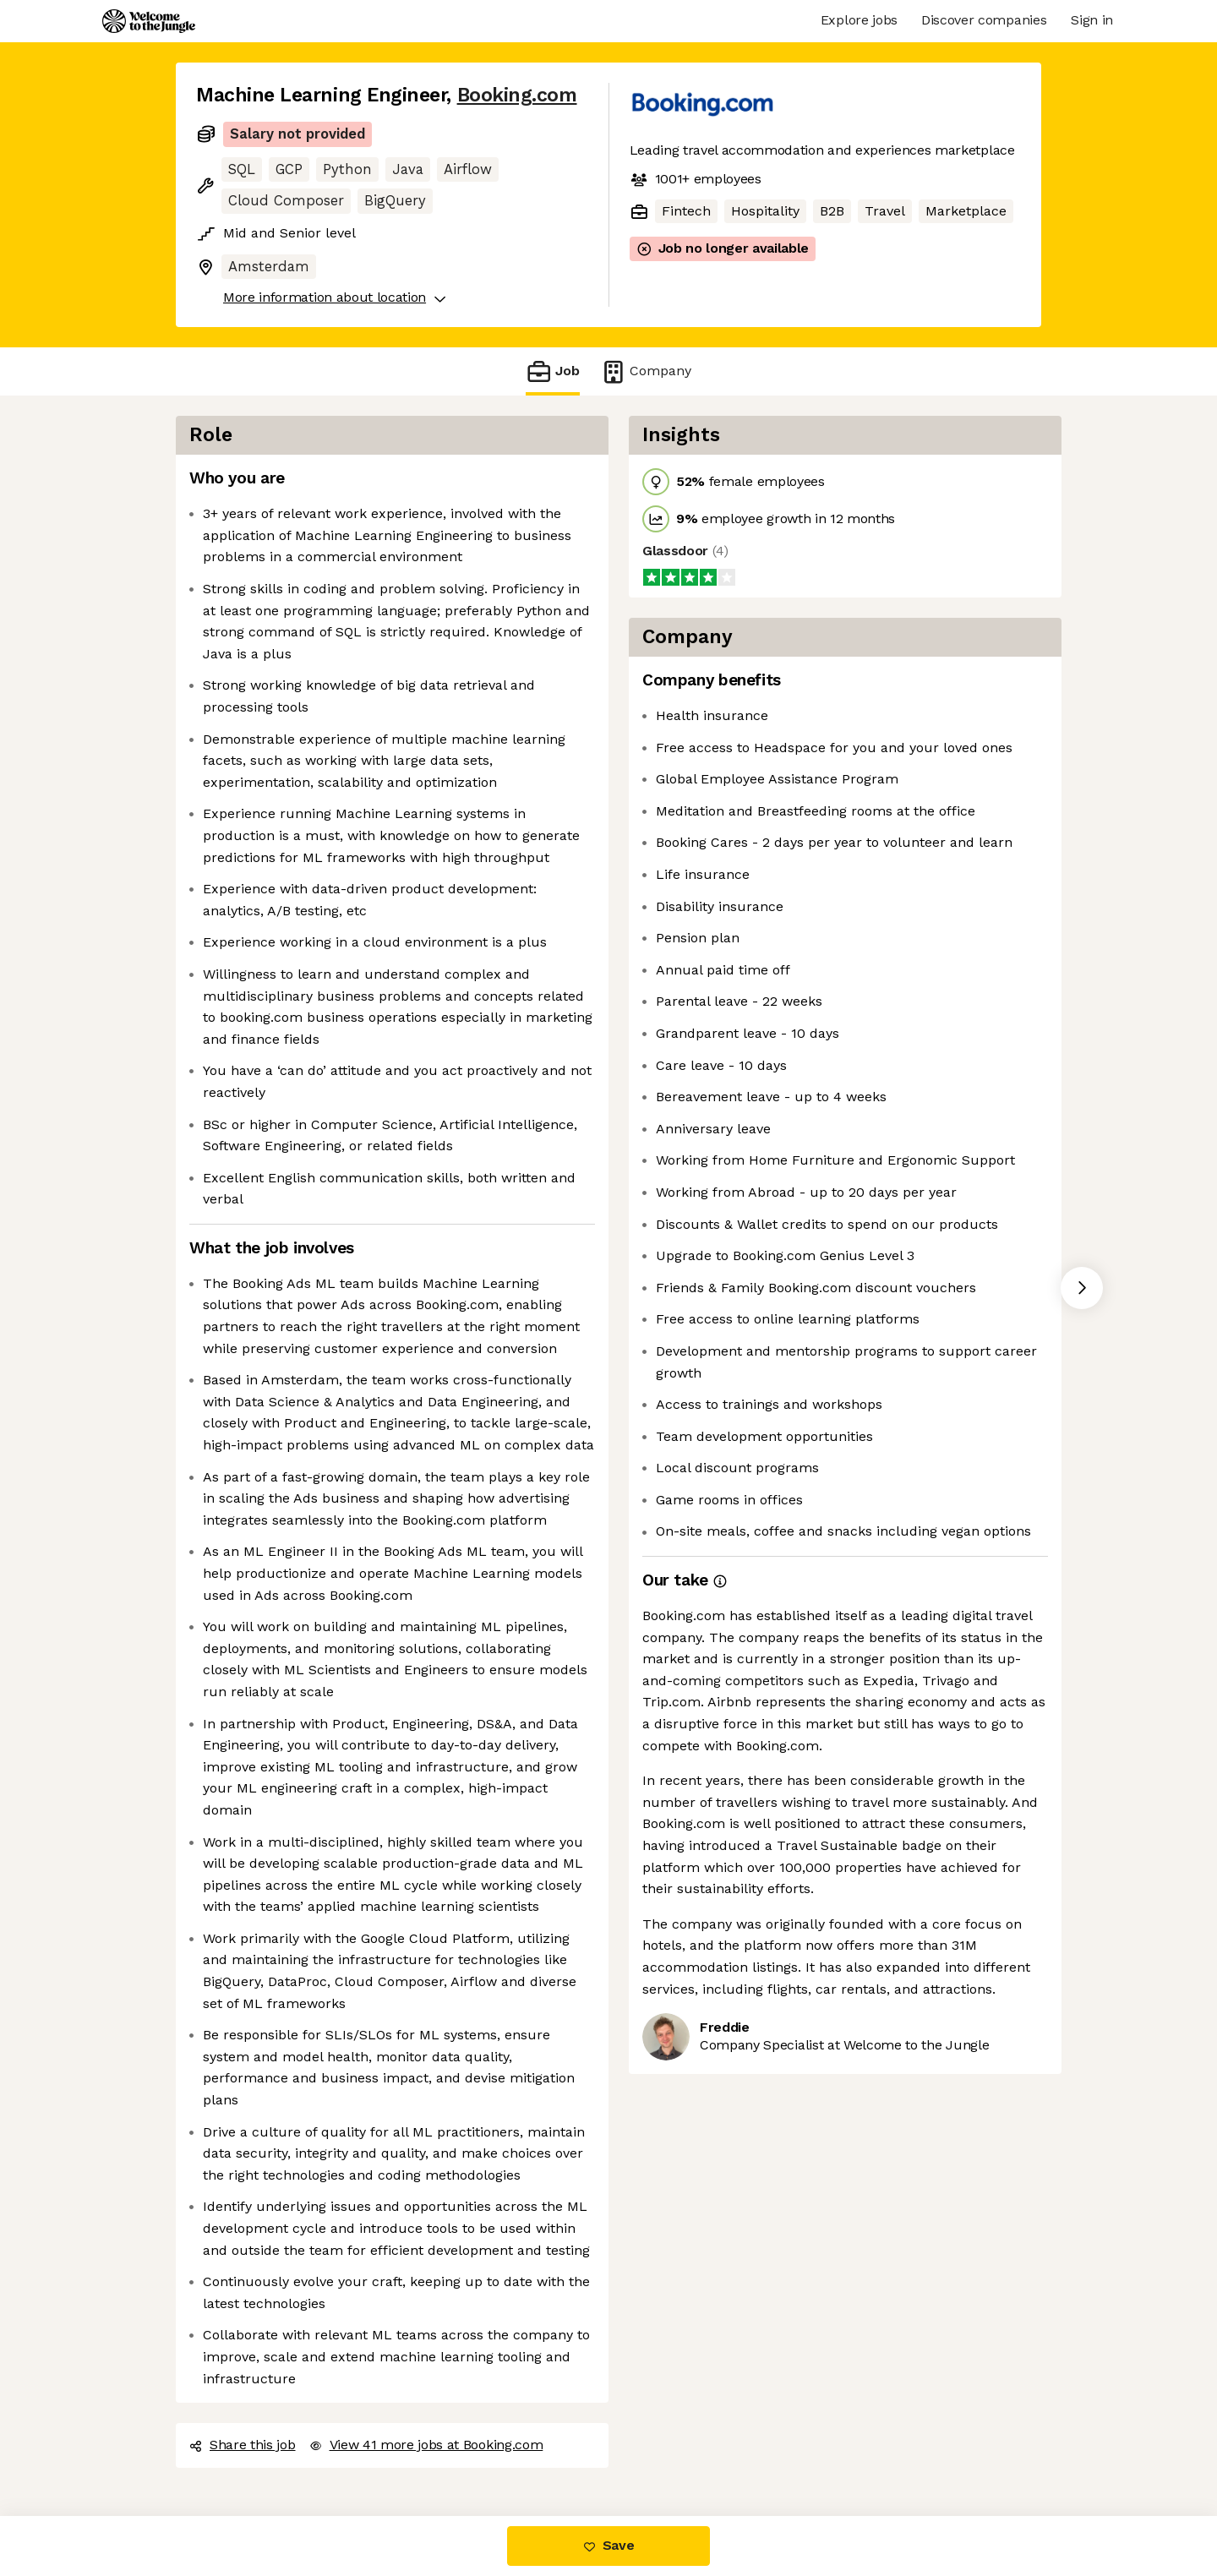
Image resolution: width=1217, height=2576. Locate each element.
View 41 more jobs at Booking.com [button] (426, 2445)
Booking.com (517, 95)
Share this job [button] (242, 2445)
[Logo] (148, 21)
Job (553, 371)
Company (645, 371)
